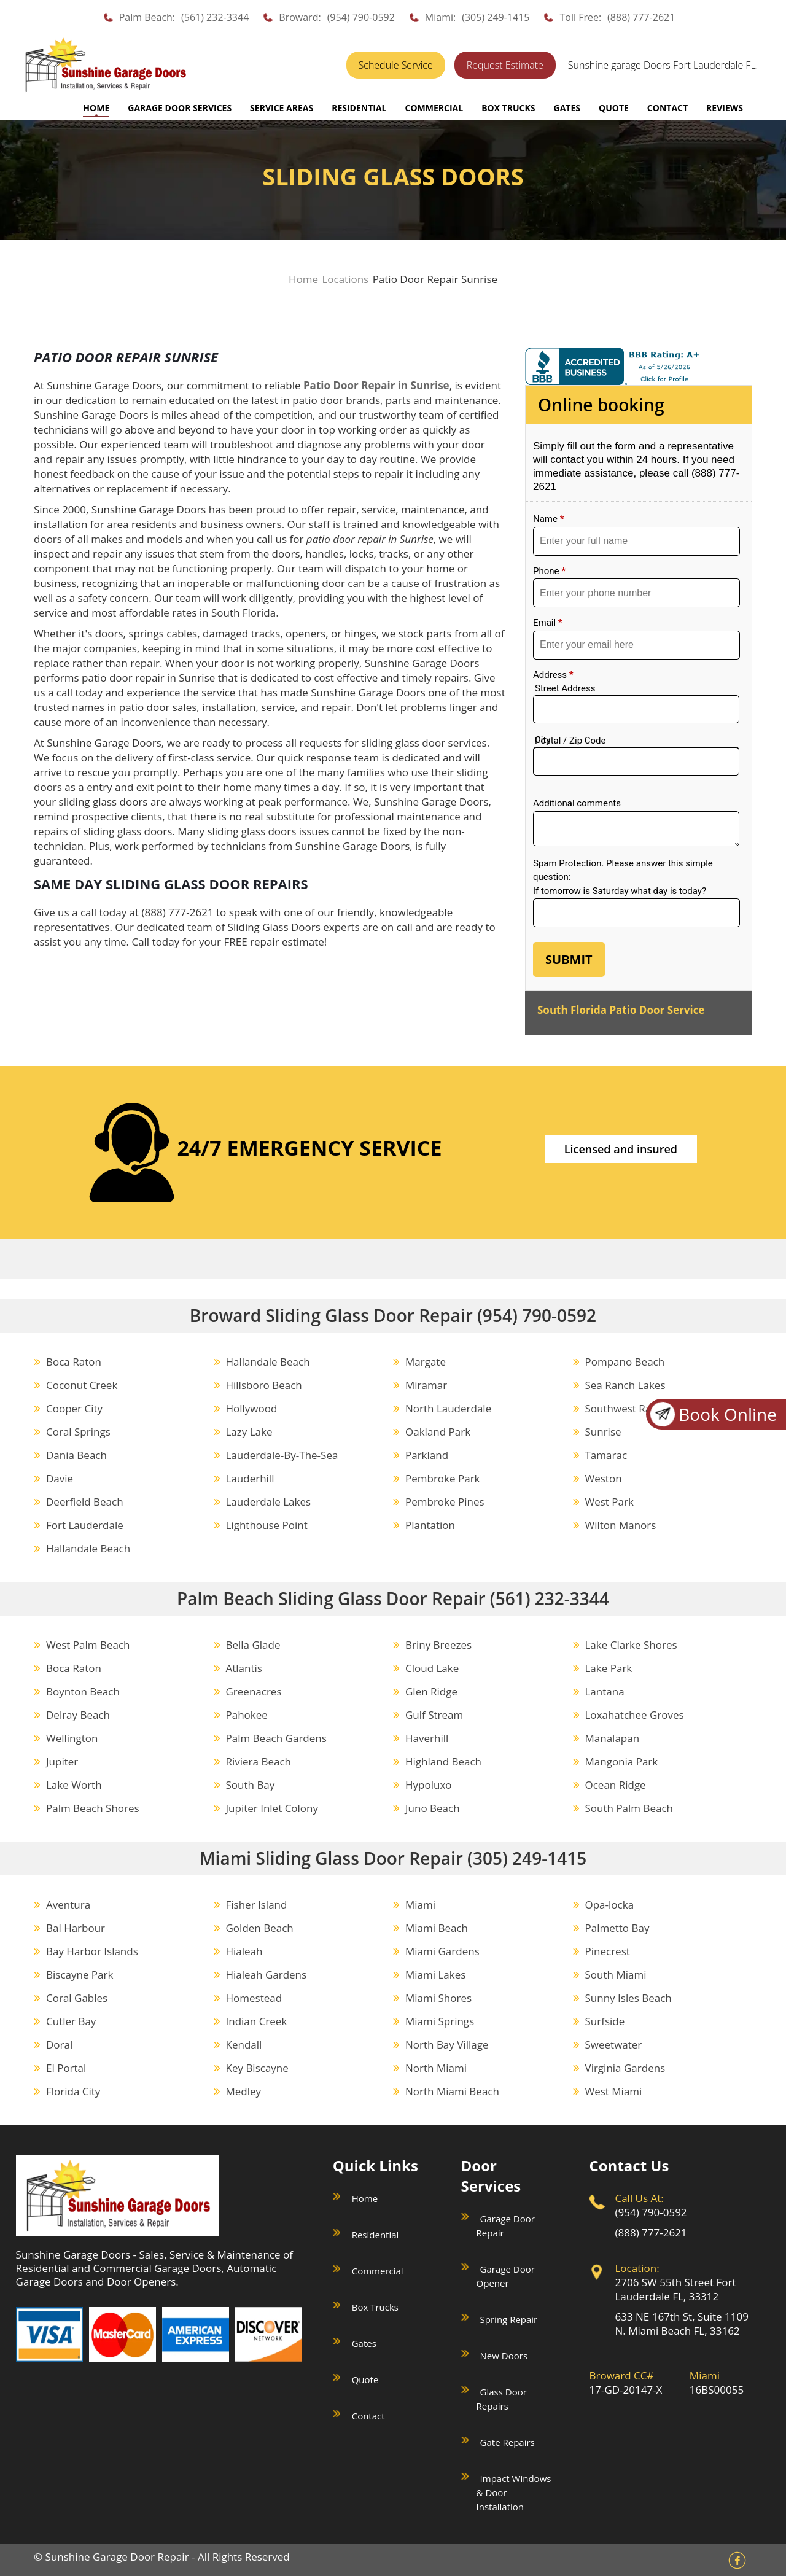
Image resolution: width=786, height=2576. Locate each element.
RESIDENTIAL (359, 108)
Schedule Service (396, 65)
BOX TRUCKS (508, 108)
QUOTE (614, 108)
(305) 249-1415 (495, 17)
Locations (345, 279)
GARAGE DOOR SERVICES (180, 108)
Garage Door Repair (506, 2225)
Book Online (712, 1414)
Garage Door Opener (506, 2276)
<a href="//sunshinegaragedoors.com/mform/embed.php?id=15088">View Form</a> (639, 708)
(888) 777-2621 (641, 17)
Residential (375, 2234)
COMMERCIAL (434, 108)
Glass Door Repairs (502, 2399)
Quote (365, 2379)
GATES (567, 108)
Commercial (377, 2271)
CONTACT (667, 108)
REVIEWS (724, 108)
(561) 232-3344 (215, 17)
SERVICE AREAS (281, 108)
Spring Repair (509, 2319)
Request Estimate (505, 65)
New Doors (503, 2355)
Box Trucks (375, 2307)
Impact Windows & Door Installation (514, 2492)
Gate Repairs (507, 2442)
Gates (364, 2343)
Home (96, 108)
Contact (368, 2416)
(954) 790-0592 (361, 17)
